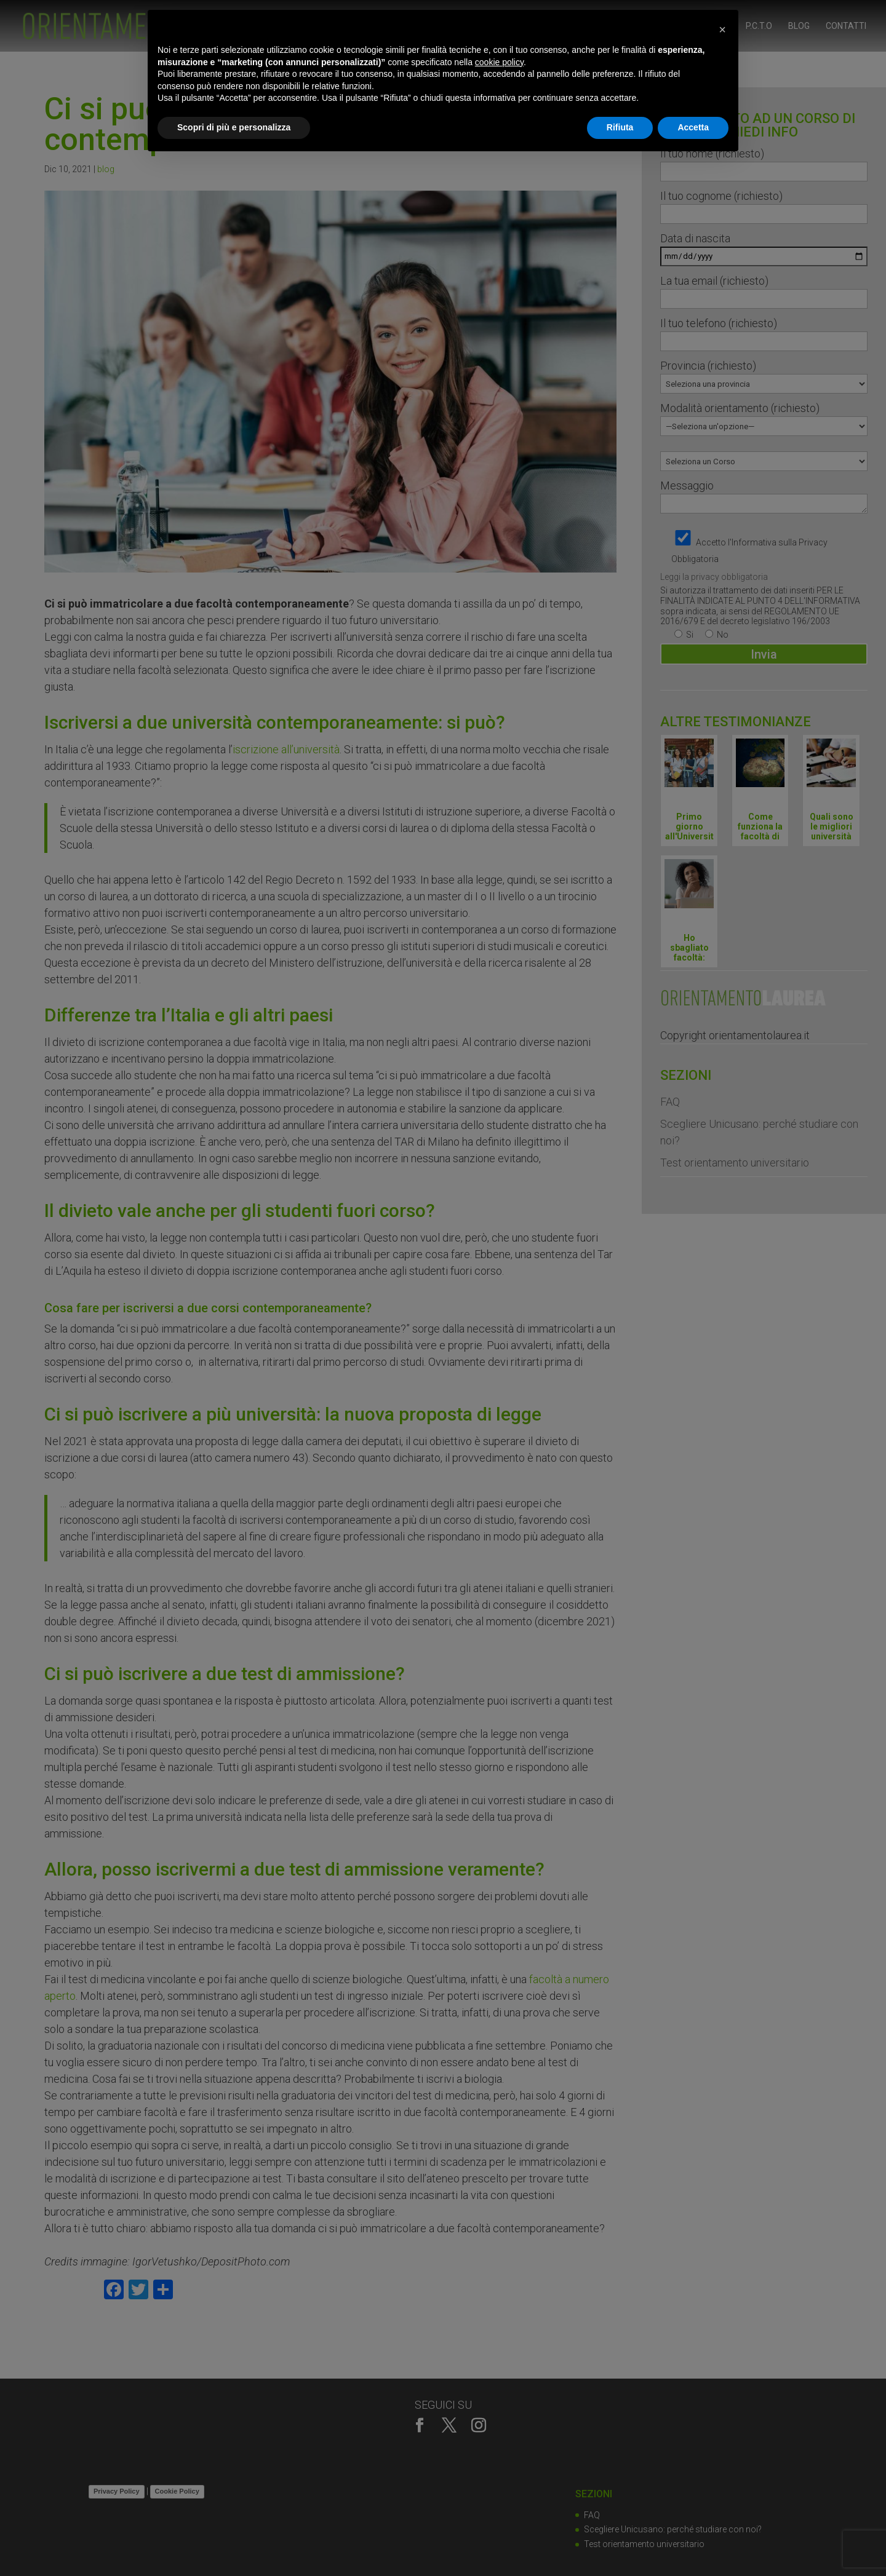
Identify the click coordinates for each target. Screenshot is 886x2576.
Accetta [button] (693, 127)
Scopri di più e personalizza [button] (233, 127)
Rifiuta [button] (620, 127)
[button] (722, 29)
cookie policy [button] (499, 62)
